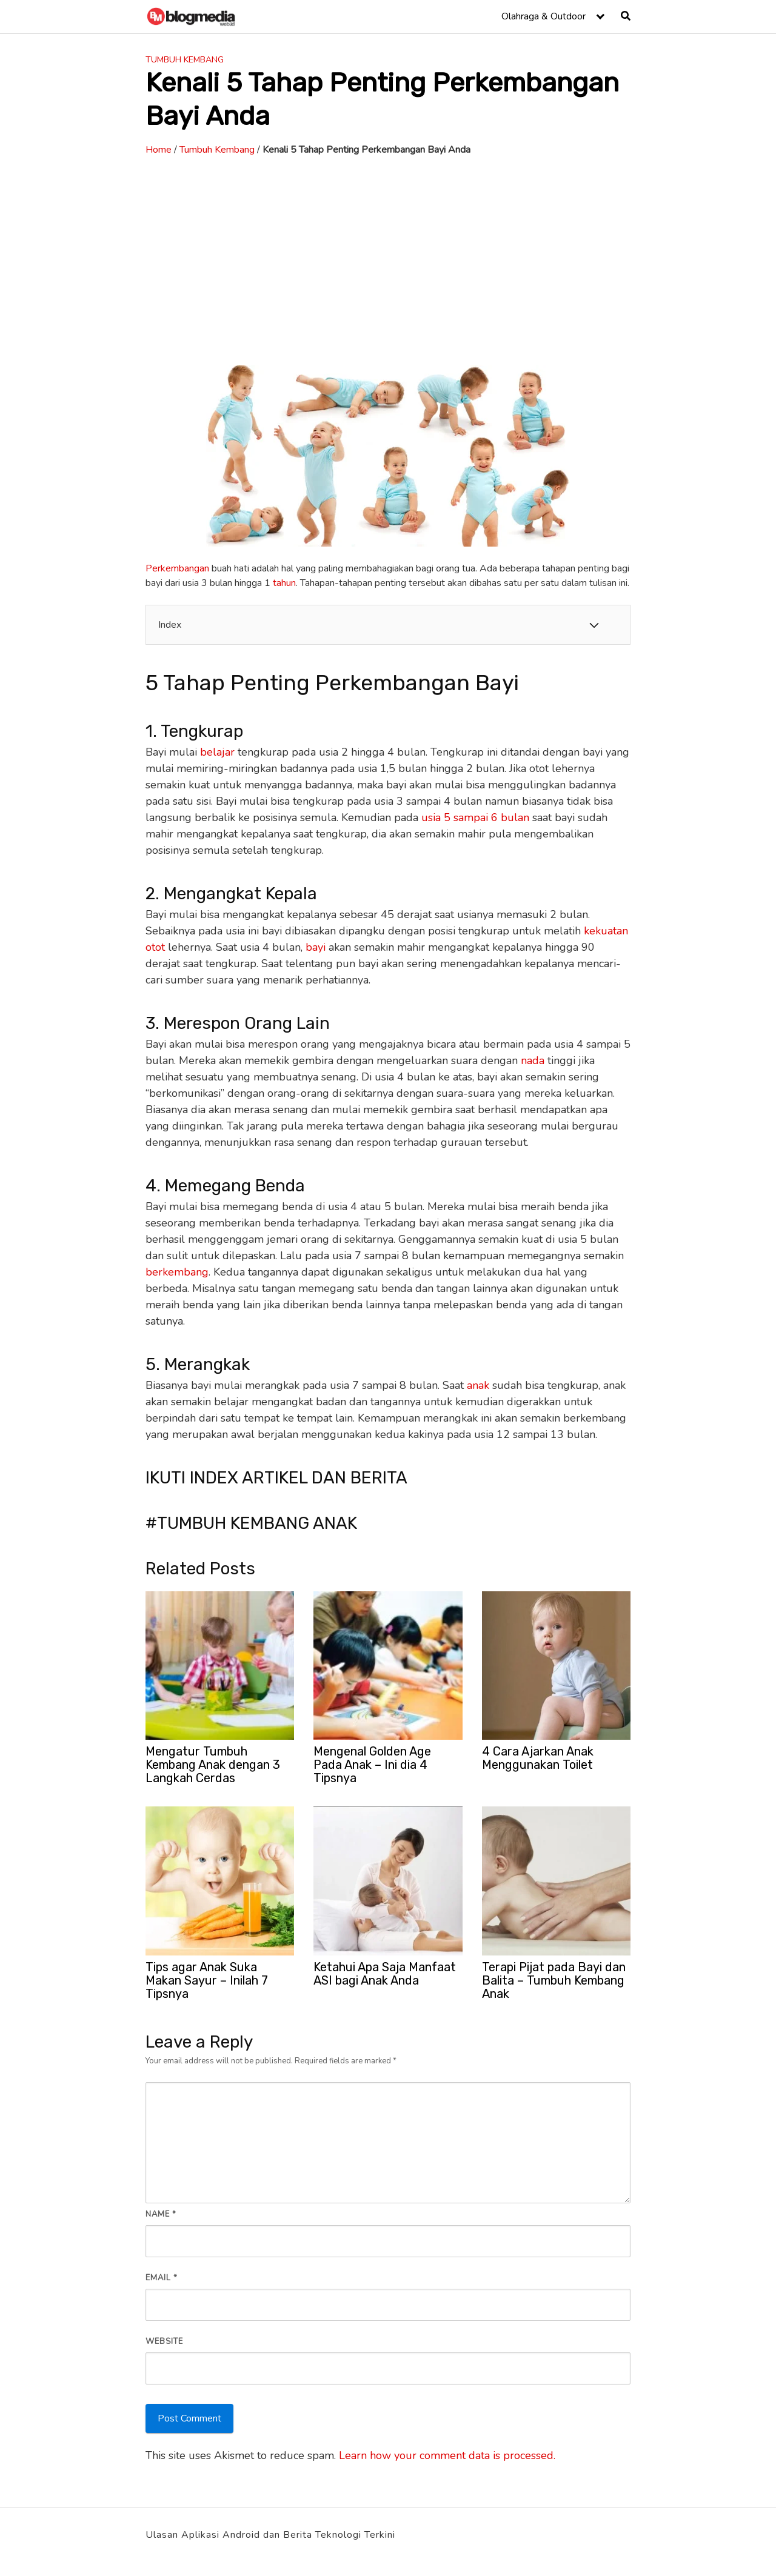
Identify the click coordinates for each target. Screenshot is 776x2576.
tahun (284, 583)
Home (159, 149)
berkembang (177, 1272)
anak (478, 1385)
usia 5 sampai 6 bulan (475, 817)
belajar (217, 752)
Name (161, 2214)
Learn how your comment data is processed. (447, 2455)
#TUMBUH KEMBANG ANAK (251, 1523)
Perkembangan (177, 568)
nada (532, 1060)
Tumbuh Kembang (185, 59)
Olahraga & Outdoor (543, 16)
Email (162, 2277)
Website (164, 2341)
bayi (316, 947)
